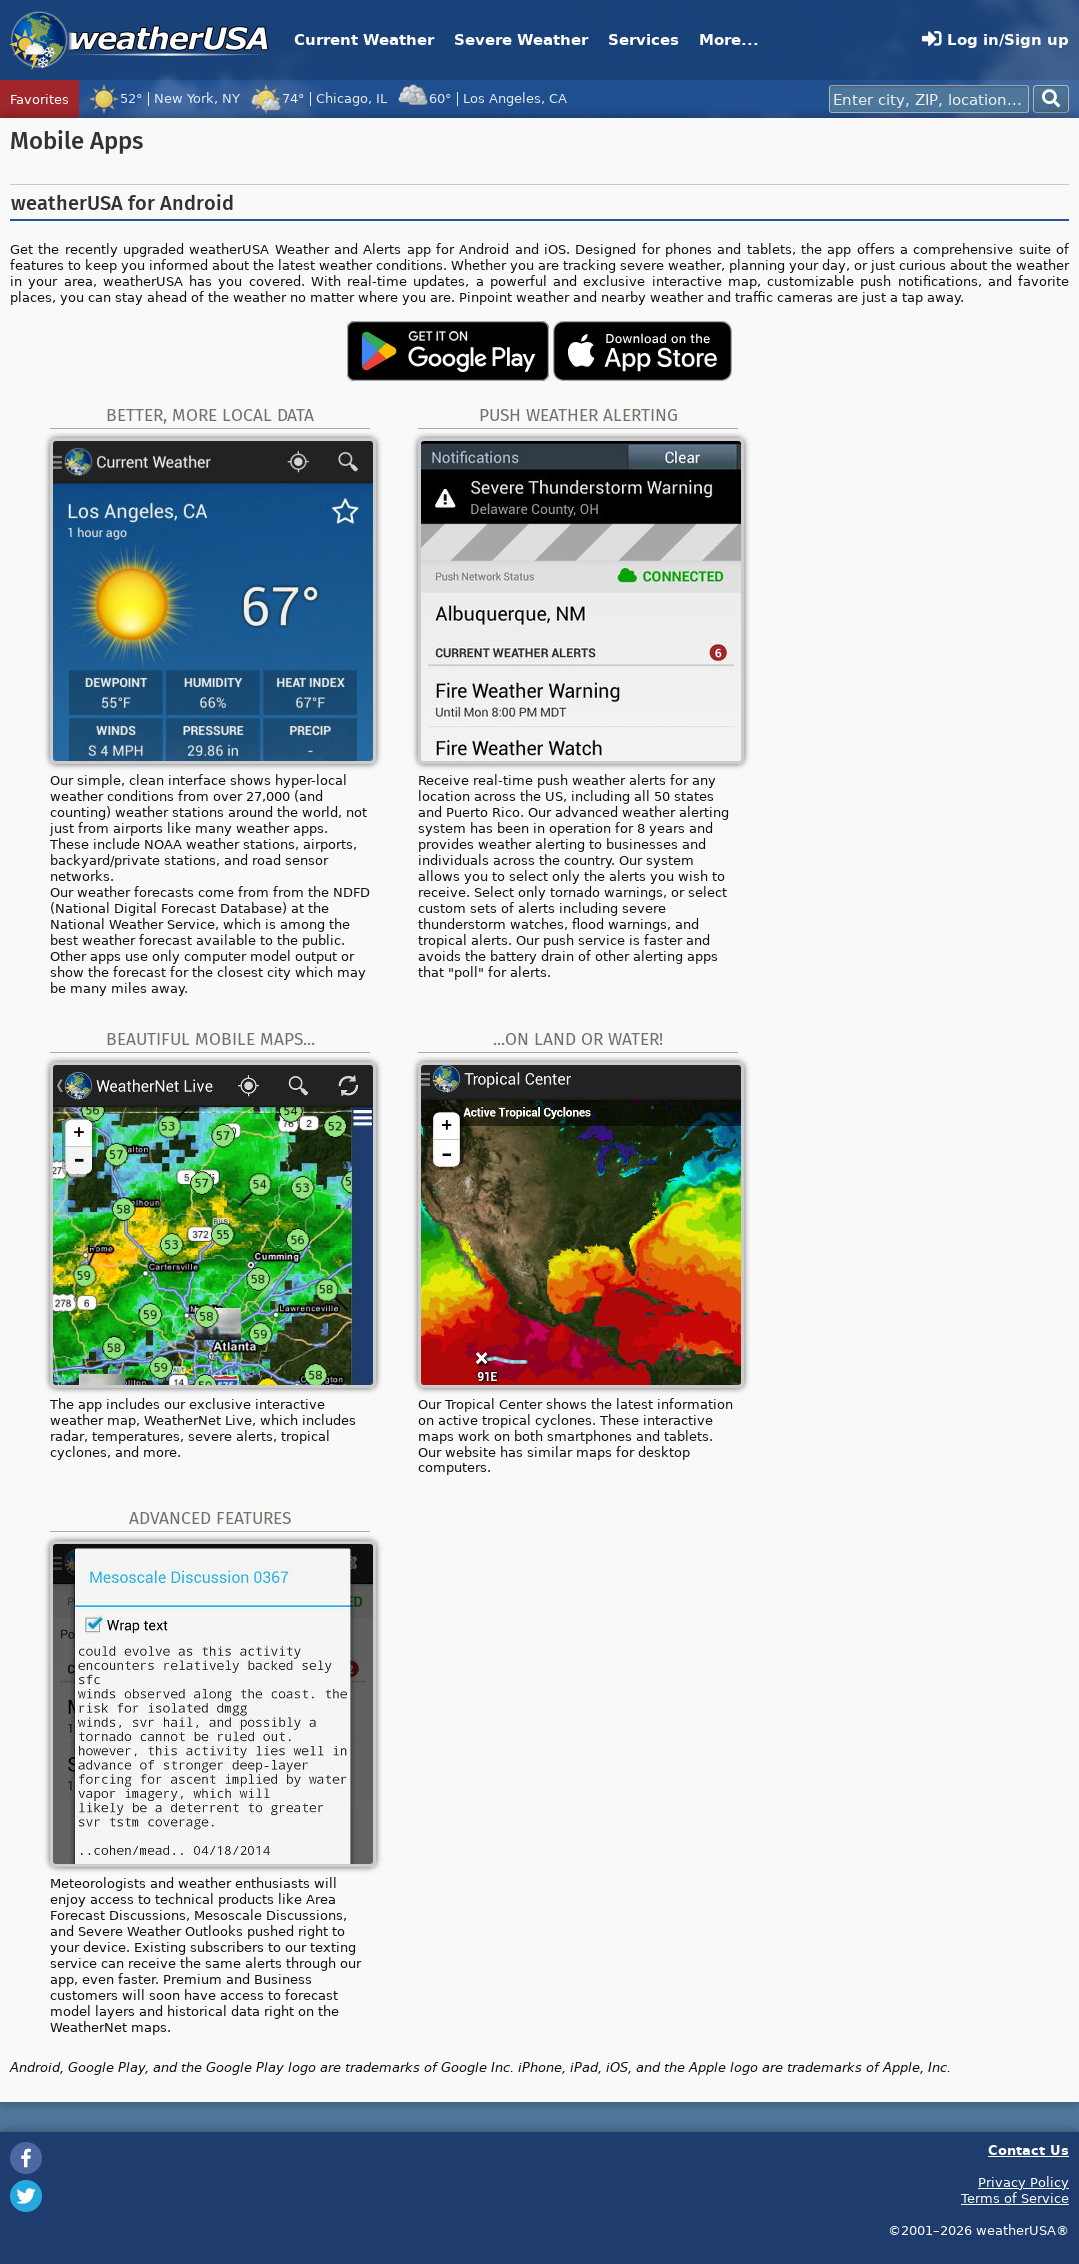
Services (643, 39)
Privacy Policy (1023, 2182)
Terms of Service (1015, 2198)
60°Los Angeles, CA (482, 98)
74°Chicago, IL (318, 98)
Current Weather (364, 39)
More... (729, 39)
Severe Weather (521, 39)
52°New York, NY (164, 98)
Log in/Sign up (995, 39)
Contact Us (1028, 2149)
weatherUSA (139, 40)
